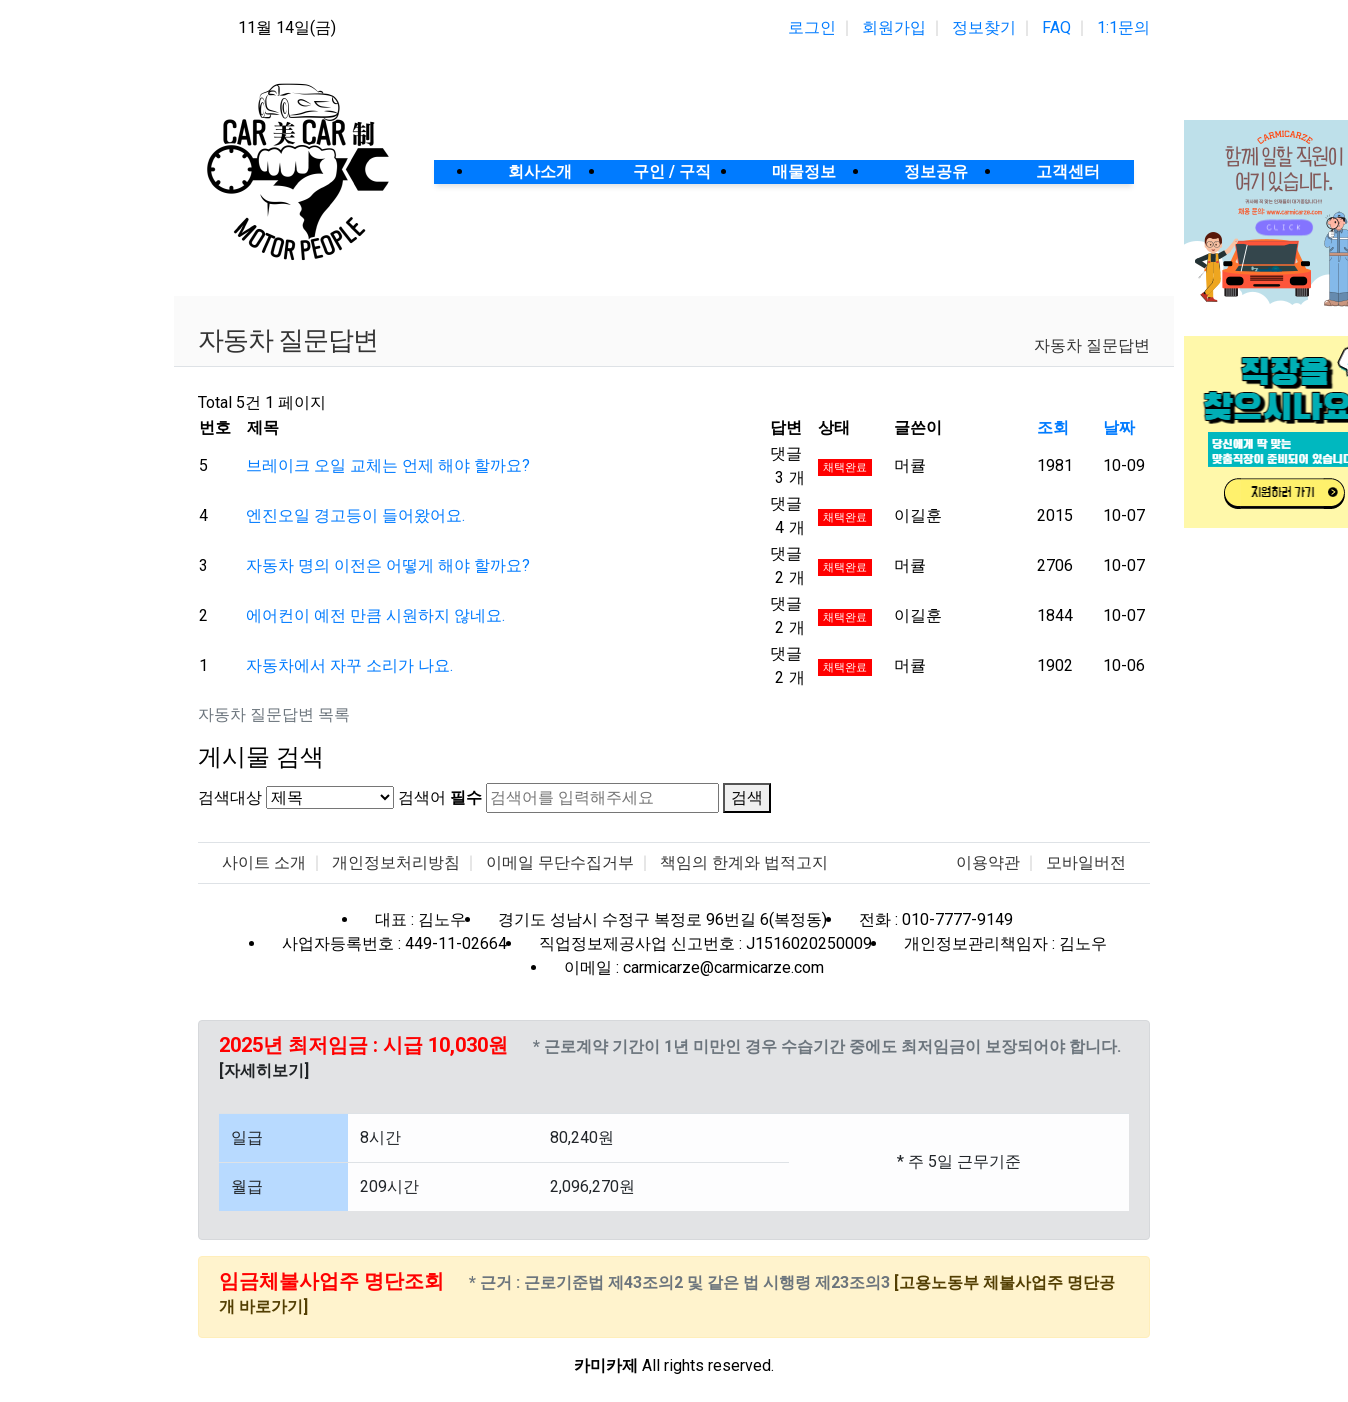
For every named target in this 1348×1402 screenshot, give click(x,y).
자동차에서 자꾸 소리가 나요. (349, 665)
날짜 (1119, 427)
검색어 (440, 797)
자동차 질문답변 (1092, 345)
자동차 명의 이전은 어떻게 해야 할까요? (388, 565)
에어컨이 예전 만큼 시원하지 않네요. (375, 615)
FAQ (1056, 27)
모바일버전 (1086, 862)
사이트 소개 (264, 862)
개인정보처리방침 (396, 862)
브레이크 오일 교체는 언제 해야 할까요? (388, 465)
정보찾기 (984, 27)
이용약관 (988, 862)
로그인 (812, 27)
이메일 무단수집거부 (560, 862)
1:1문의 (1123, 27)
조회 (1053, 427)
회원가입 (894, 27)
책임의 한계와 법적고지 (744, 862)
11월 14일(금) (287, 27)
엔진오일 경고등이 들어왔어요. (355, 515)
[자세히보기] (264, 1070)
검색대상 (230, 797)
